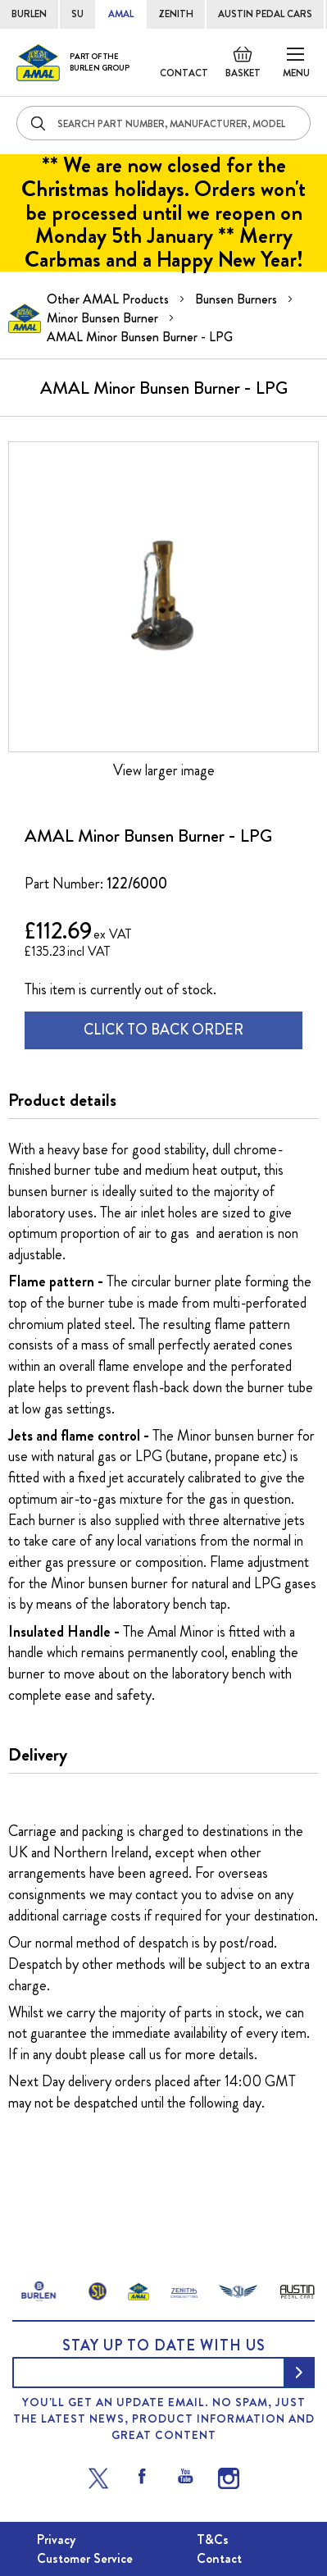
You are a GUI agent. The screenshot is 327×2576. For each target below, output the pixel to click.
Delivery (37, 1755)
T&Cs (213, 2539)
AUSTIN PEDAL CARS (265, 14)
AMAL (121, 14)
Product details (62, 1100)
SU (77, 14)
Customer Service (85, 2558)
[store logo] (72, 62)
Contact (184, 73)
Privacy (56, 2539)
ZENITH (175, 14)
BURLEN (29, 14)
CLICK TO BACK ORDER (163, 1029)
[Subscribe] (299, 2372)
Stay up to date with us (164, 2345)
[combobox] (163, 123)
